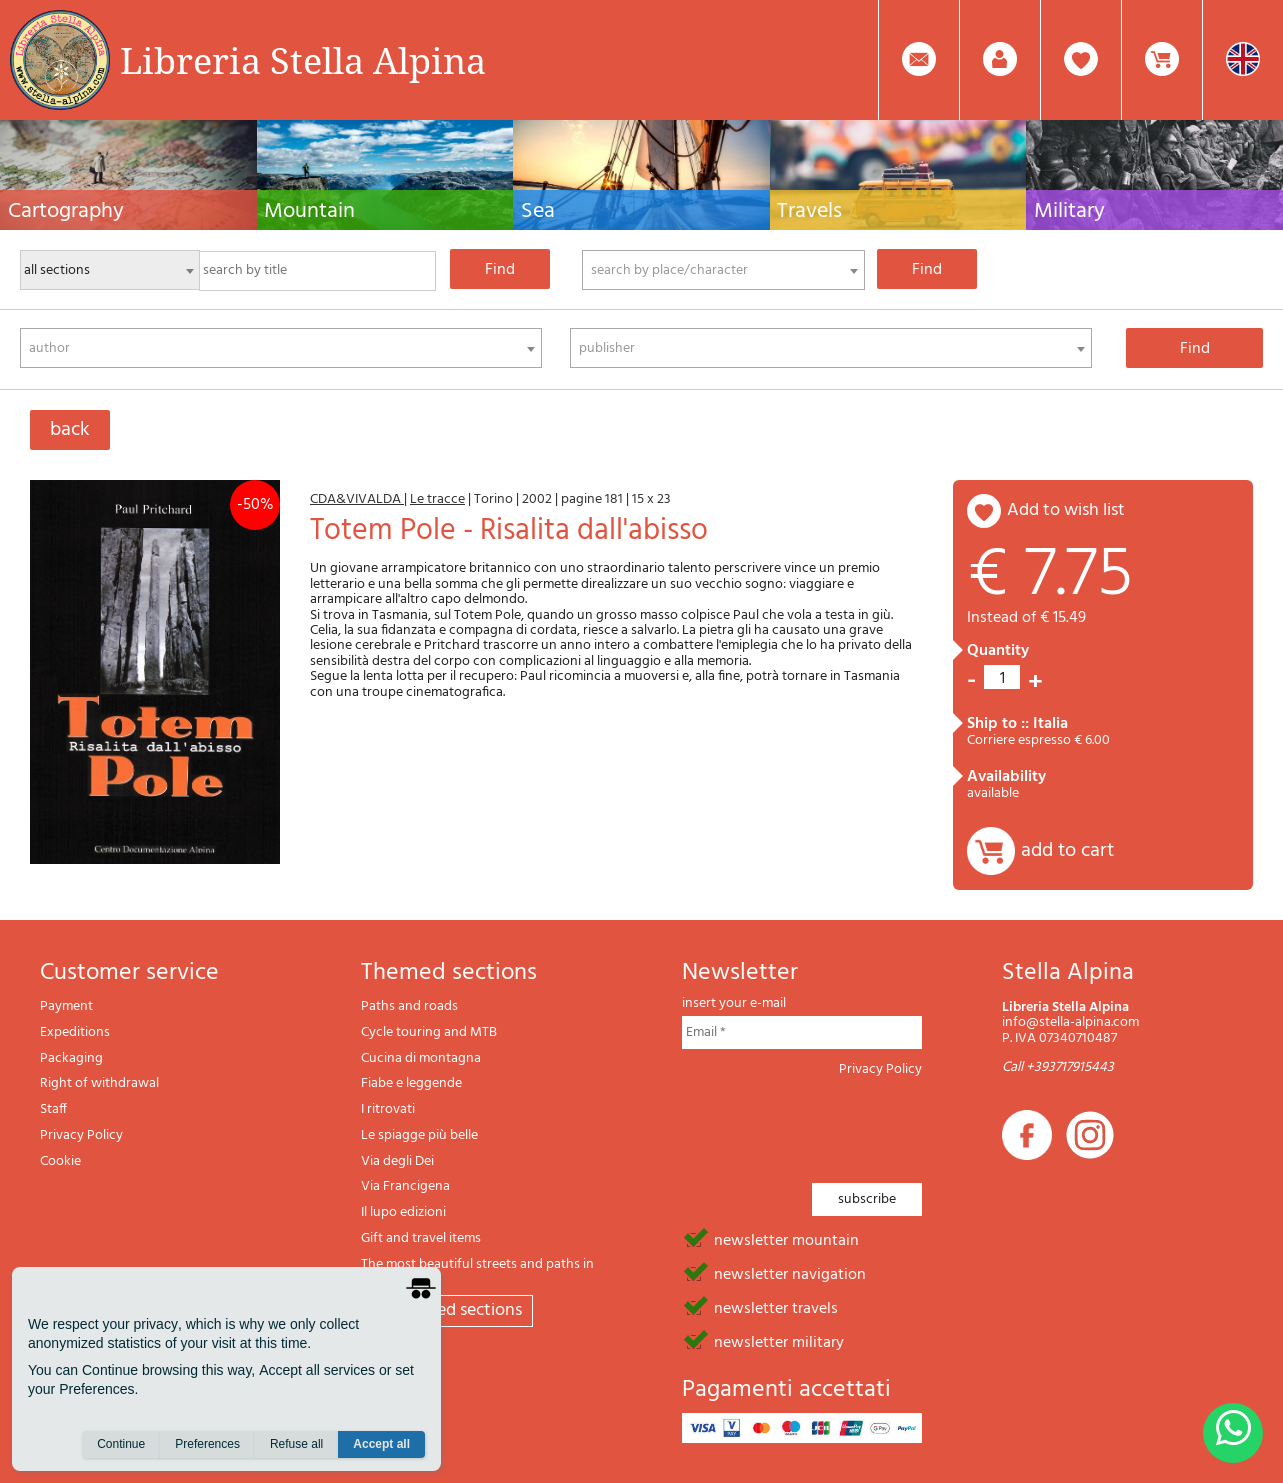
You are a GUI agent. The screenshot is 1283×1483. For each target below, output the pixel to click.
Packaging (71, 1058)
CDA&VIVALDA (357, 499)
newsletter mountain (786, 1239)
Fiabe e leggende (411, 1083)
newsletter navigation (790, 1273)
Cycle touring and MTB (429, 1032)
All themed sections (447, 1310)
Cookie (60, 1161)
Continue (121, 1444)
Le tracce (437, 499)
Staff (53, 1109)
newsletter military (779, 1341)
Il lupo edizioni (403, 1212)
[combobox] (723, 270)
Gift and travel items (421, 1238)
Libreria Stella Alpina (303, 60)
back (70, 430)
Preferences (207, 1444)
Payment (66, 1006)
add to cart (1067, 851)
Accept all (381, 1444)
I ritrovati (388, 1109)
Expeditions (75, 1032)
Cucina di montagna (421, 1058)
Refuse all (296, 1444)
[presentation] (834, 1124)
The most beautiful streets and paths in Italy (477, 1272)
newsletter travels (776, 1307)
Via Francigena (405, 1186)
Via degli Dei (397, 1161)
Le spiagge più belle (419, 1135)
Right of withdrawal (99, 1083)
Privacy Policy (81, 1135)
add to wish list (1066, 510)
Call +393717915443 (1058, 1067)
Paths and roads (409, 1006)
